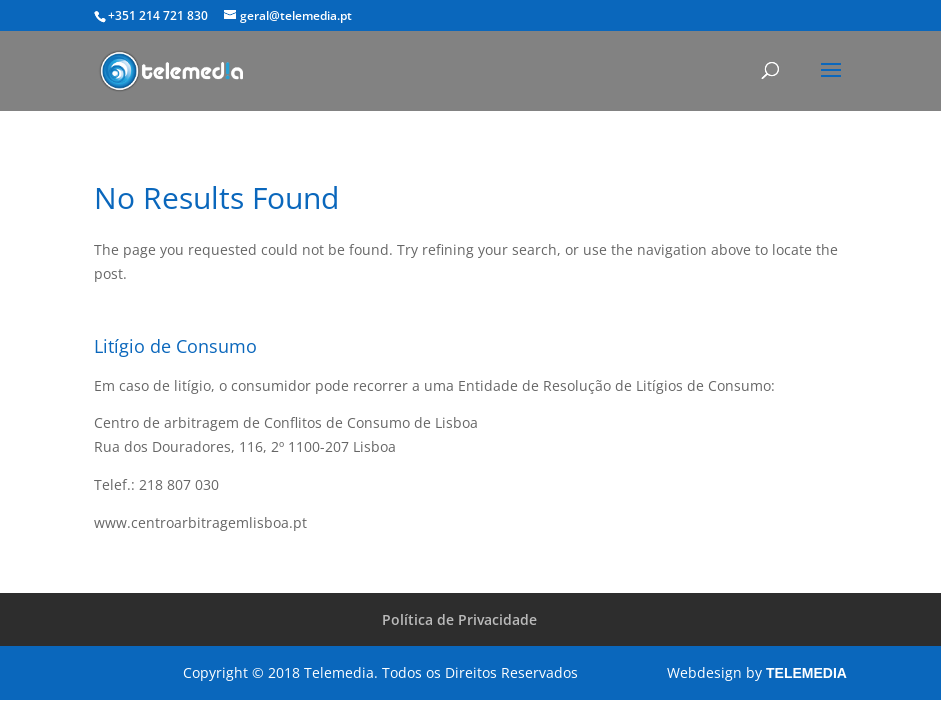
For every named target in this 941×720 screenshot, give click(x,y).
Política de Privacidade (459, 619)
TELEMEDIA (806, 673)
